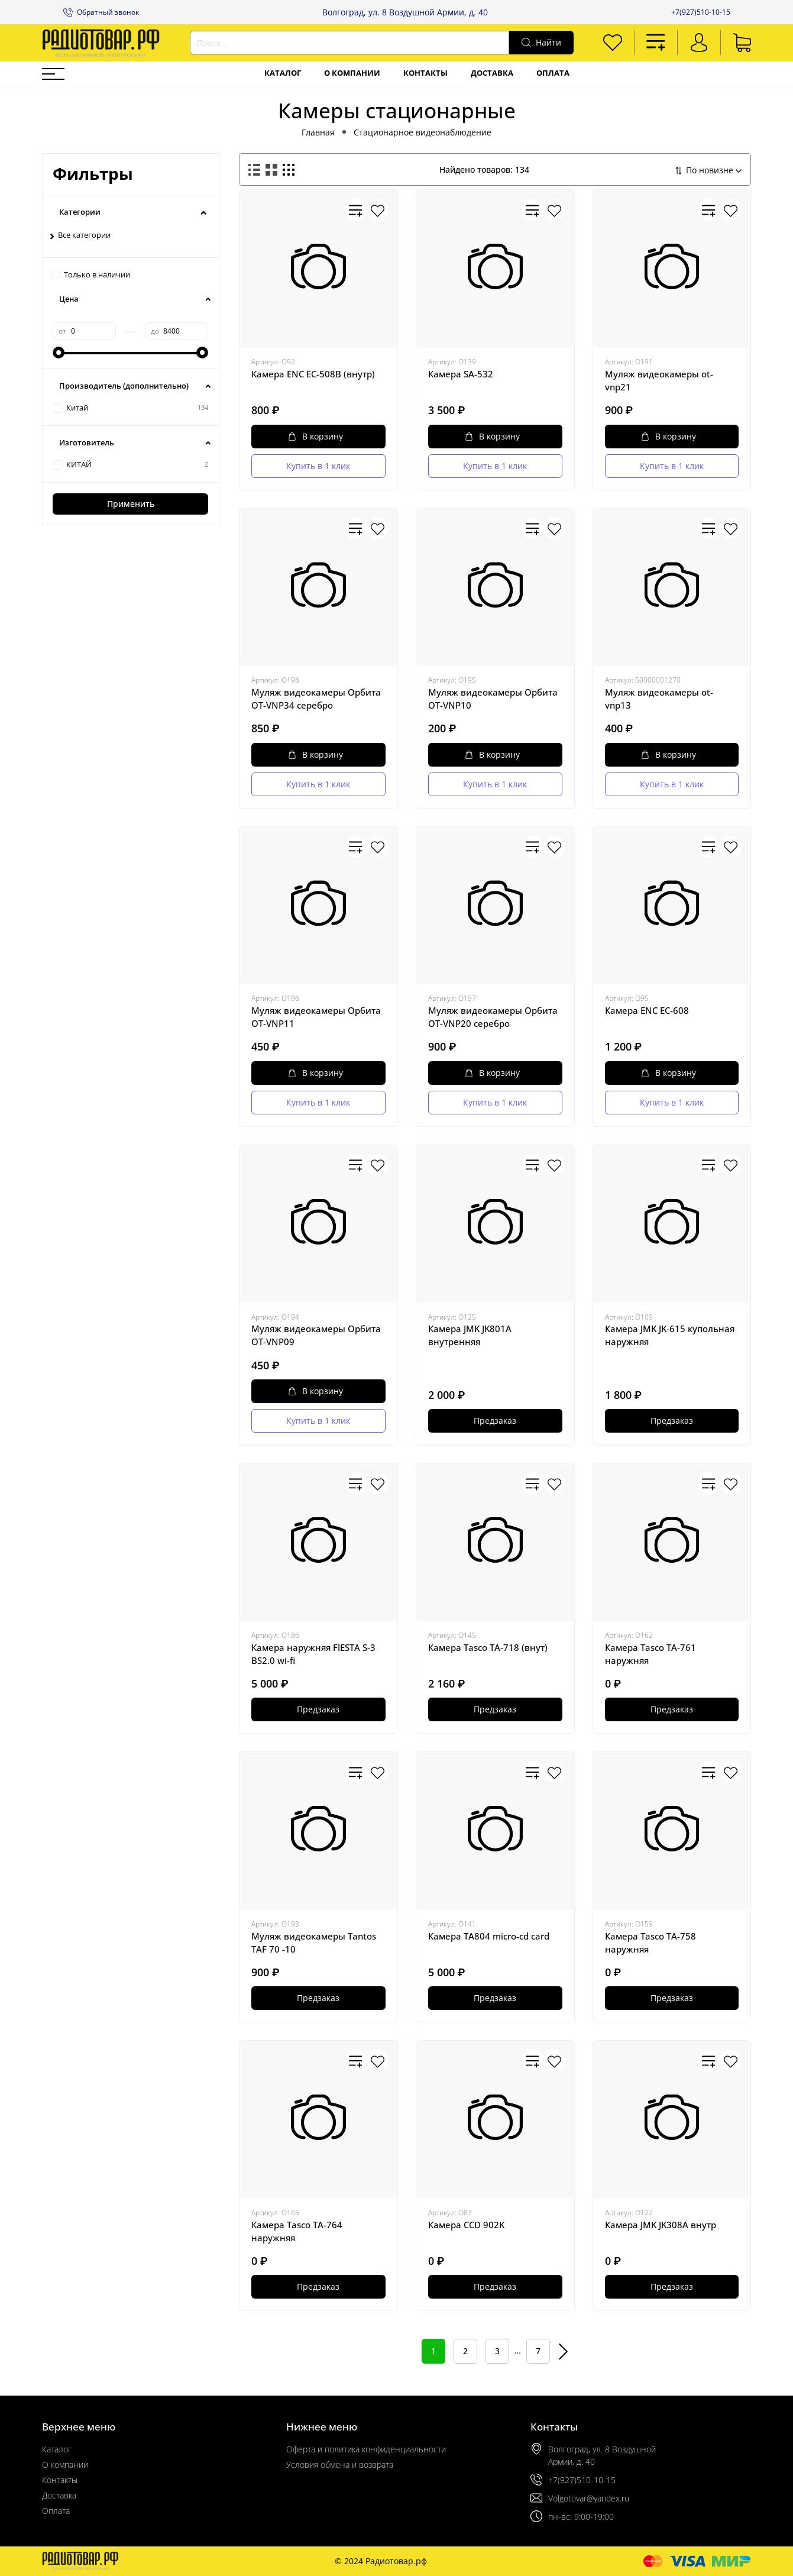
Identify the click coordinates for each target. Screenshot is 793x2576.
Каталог (282, 73)
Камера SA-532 (460, 374)
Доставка (492, 73)
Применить (130, 503)
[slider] (58, 352)
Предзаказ (495, 1420)
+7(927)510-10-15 (700, 12)
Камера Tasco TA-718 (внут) (488, 1647)
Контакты (425, 73)
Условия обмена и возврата (339, 2464)
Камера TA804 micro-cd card (488, 1936)
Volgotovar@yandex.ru (588, 2498)
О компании (352, 73)
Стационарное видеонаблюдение (422, 132)
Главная (318, 132)
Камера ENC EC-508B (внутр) (313, 374)
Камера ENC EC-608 (647, 1010)
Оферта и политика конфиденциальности (366, 2449)
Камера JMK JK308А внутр (660, 2225)
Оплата (552, 73)
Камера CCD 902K (466, 2225)
